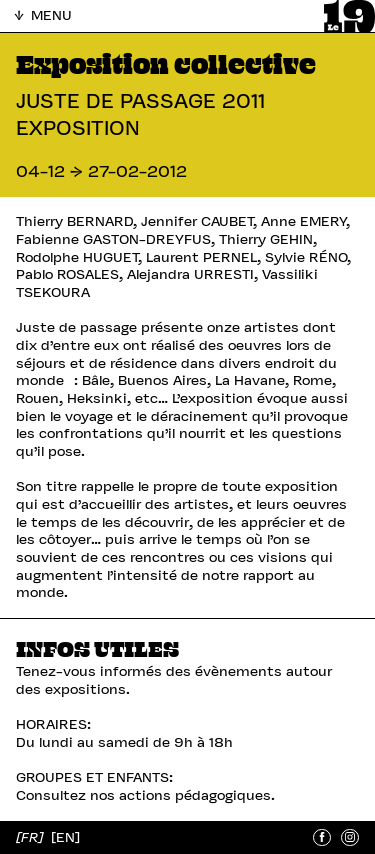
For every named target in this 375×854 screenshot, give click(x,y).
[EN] (65, 836)
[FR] (31, 836)
